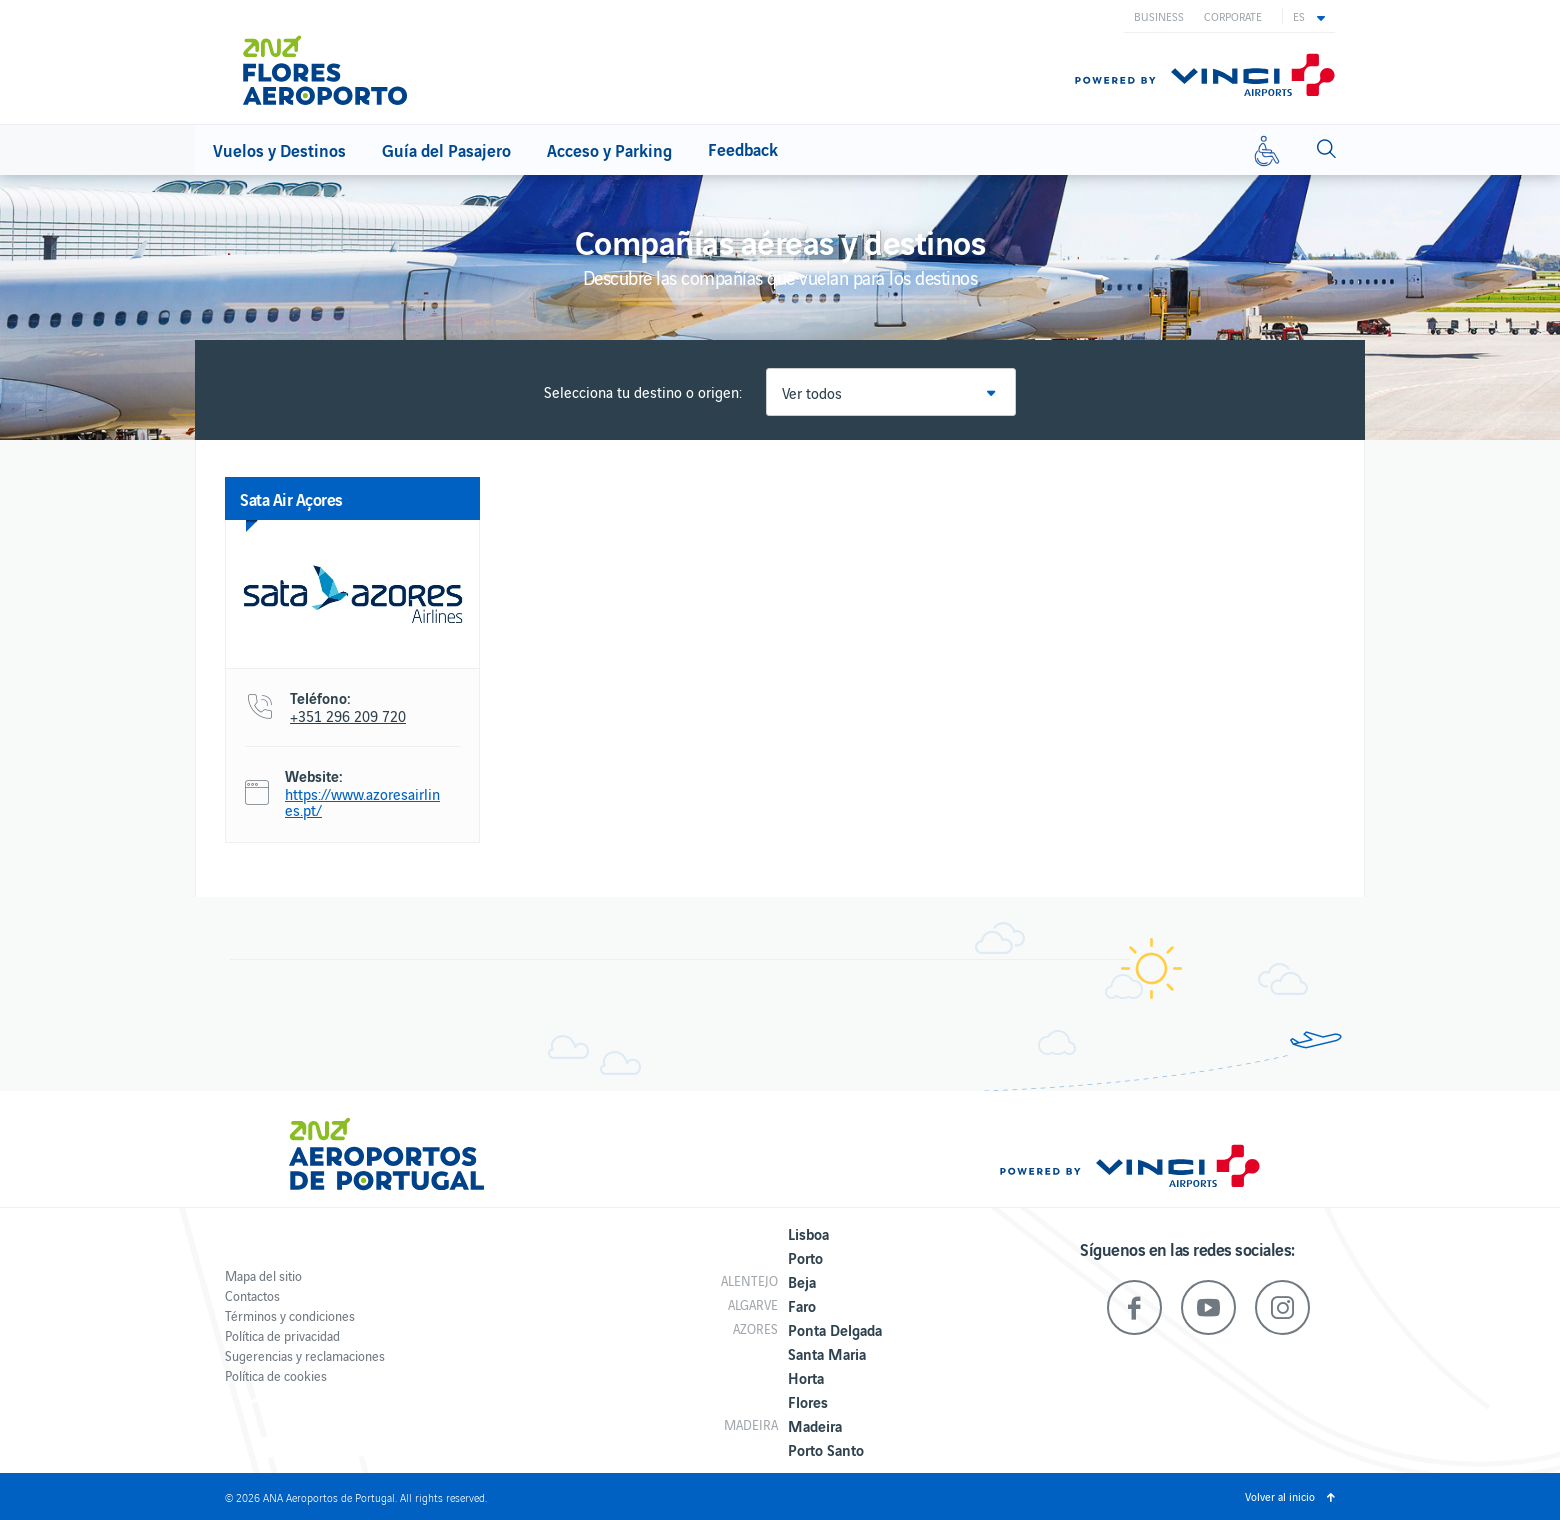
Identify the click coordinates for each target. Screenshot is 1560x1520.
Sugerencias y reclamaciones (305, 1355)
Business (1159, 16)
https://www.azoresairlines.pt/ (362, 802)
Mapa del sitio (263, 1275)
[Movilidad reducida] (1267, 150)
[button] (1309, 16)
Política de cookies (276, 1375)
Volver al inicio (1280, 1496)
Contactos (252, 1295)
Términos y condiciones (290, 1315)
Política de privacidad (282, 1335)
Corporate (1233, 16)
